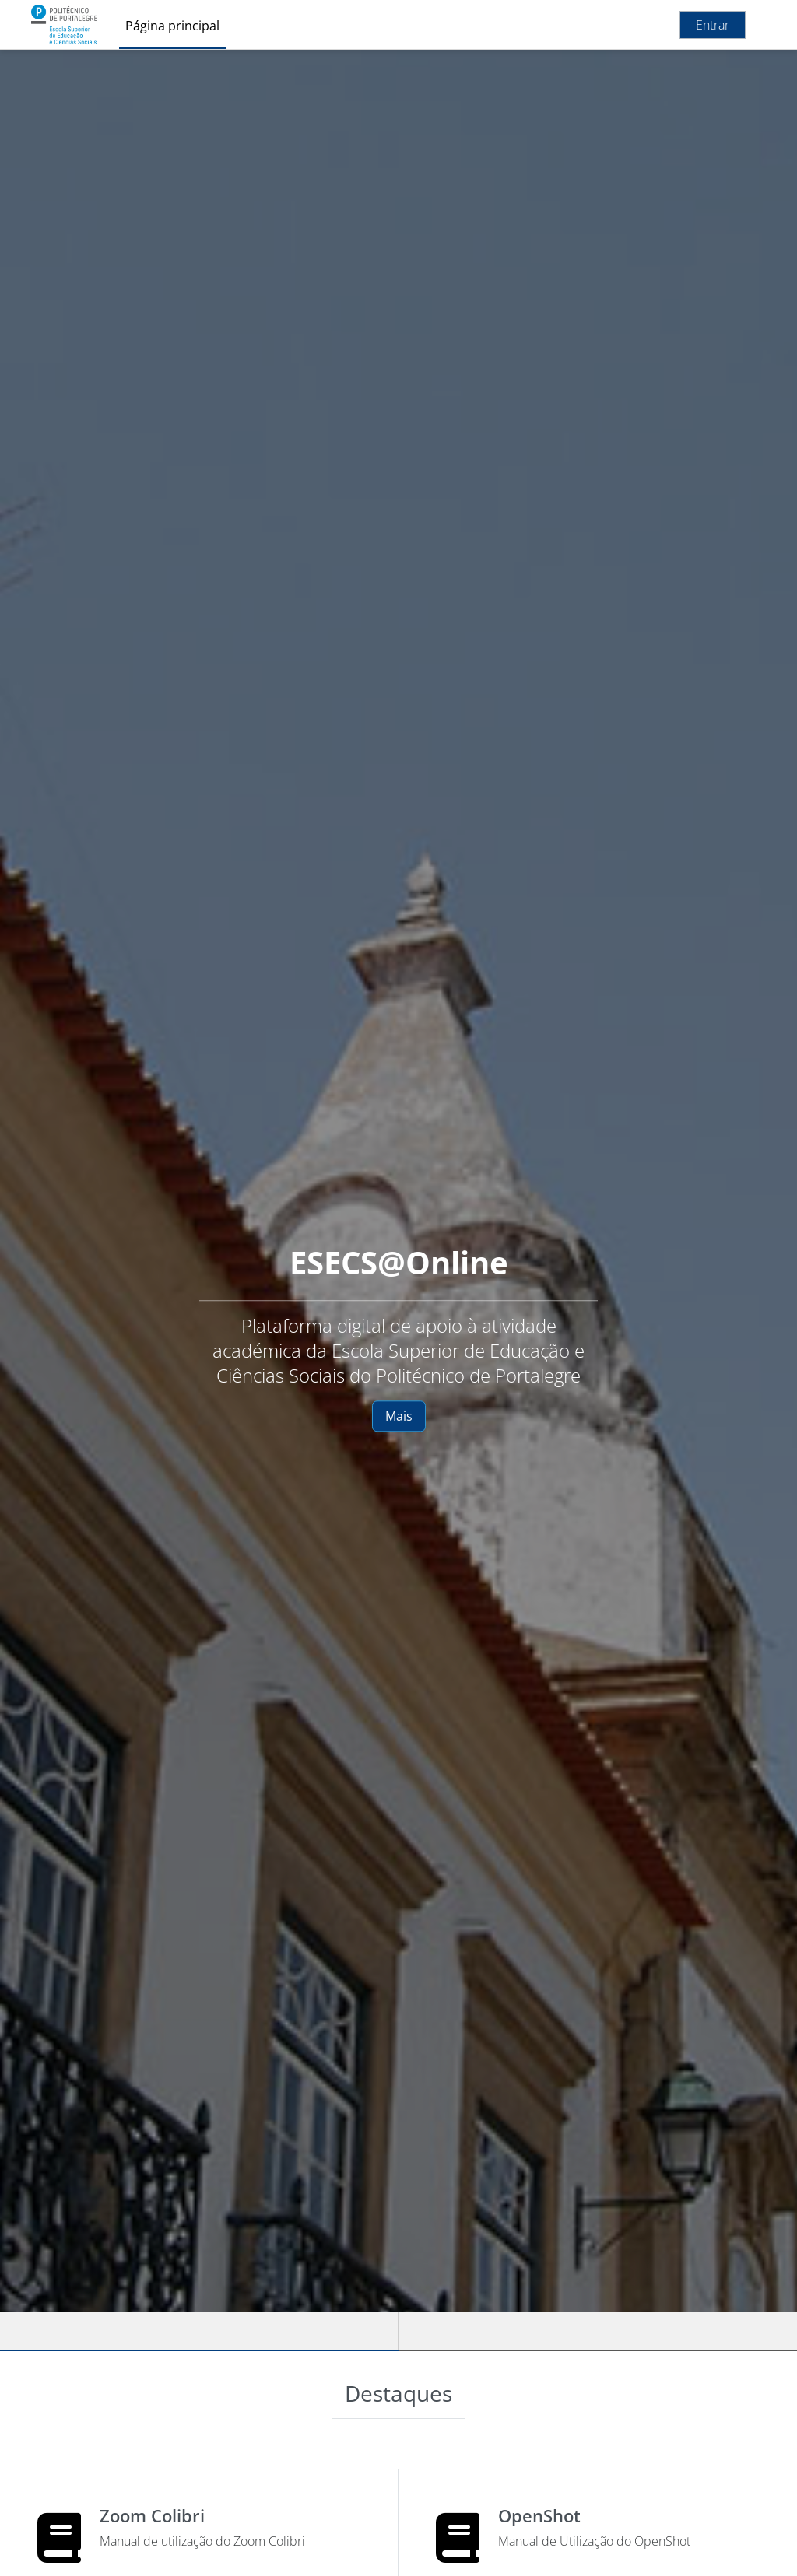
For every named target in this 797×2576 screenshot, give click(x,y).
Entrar (712, 24)
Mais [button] (399, 1416)
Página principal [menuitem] (172, 25)
